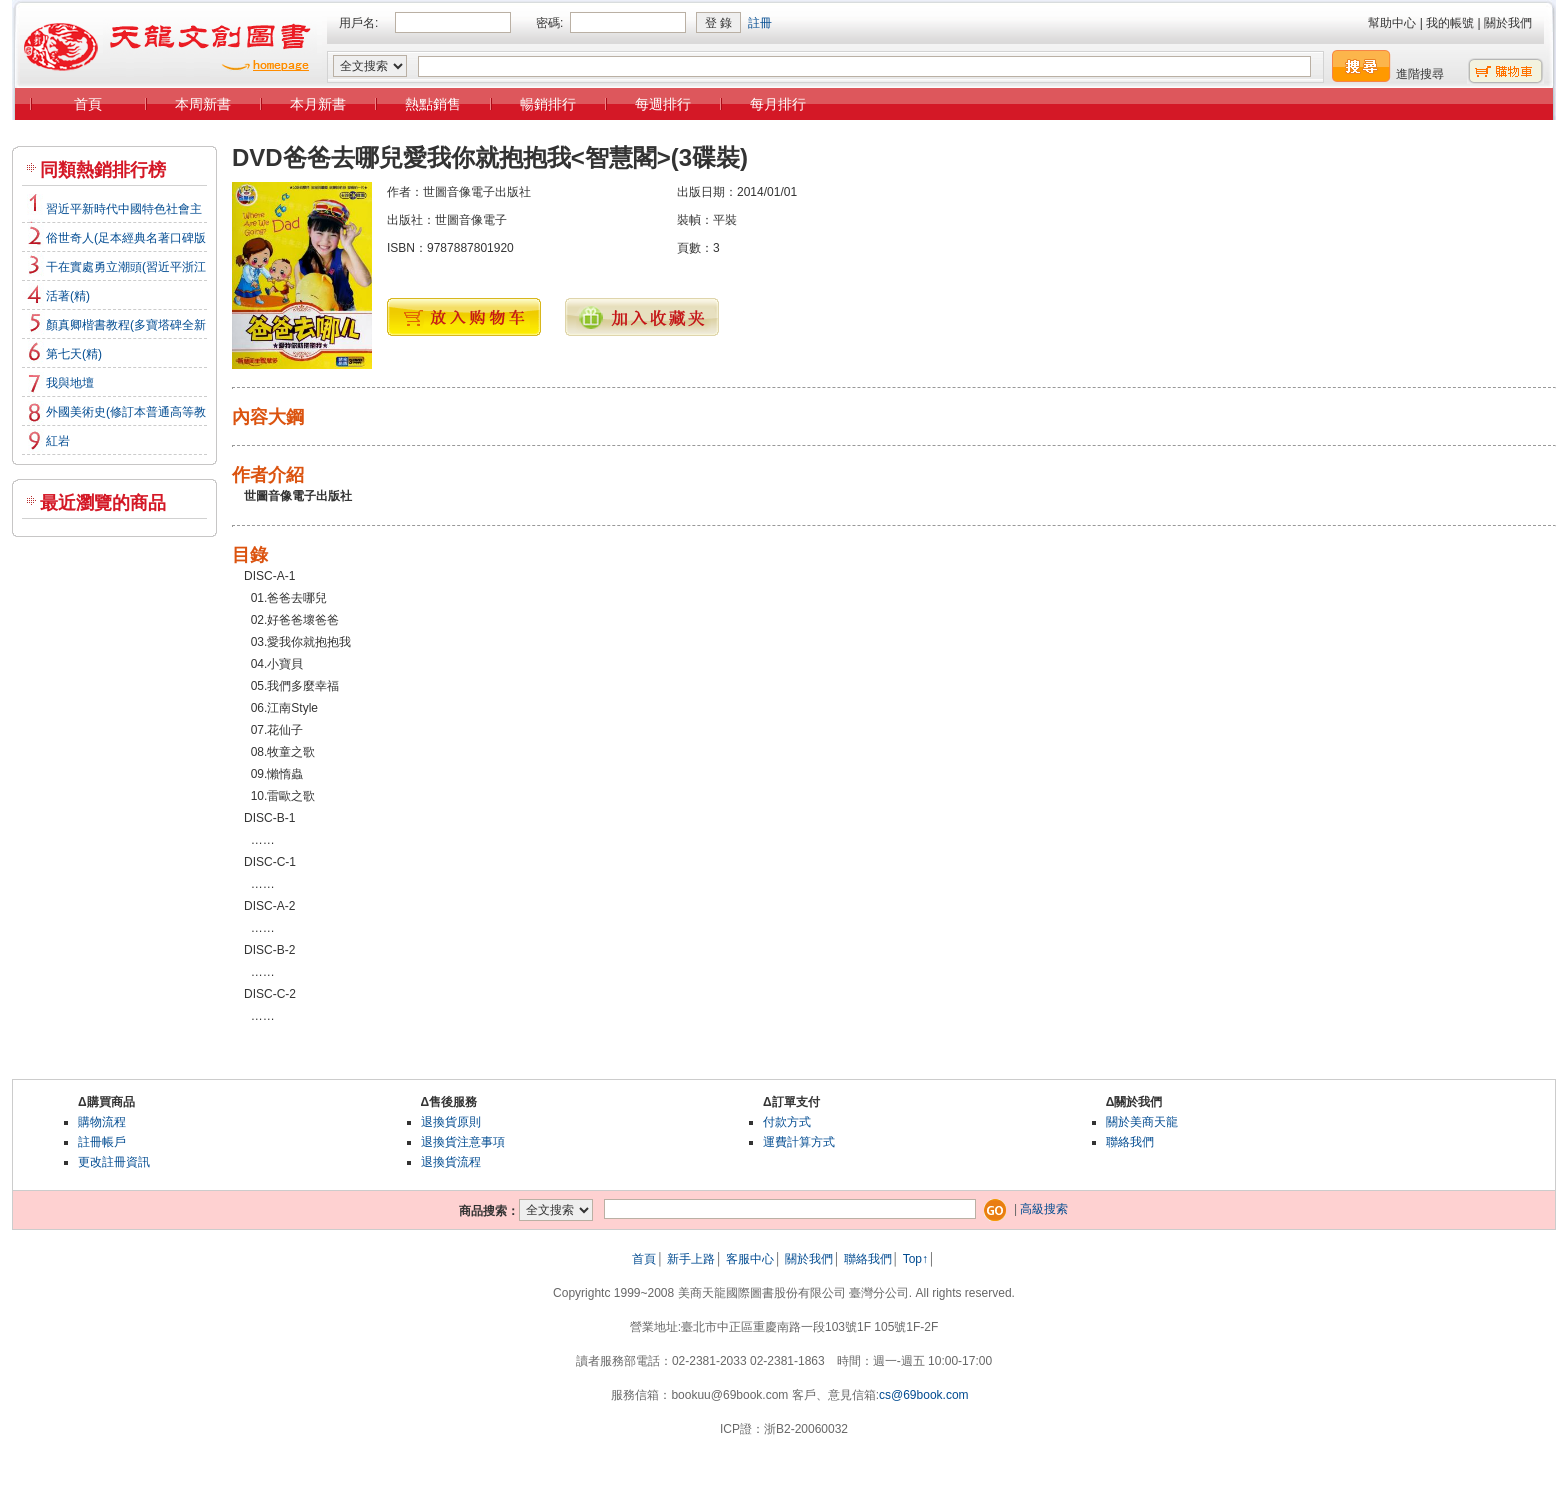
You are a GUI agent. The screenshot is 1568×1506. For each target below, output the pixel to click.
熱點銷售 (433, 104)
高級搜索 (1044, 1209)
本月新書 (318, 104)
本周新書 (203, 104)
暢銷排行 (548, 104)
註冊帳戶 (102, 1142)
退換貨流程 (451, 1162)
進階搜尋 (1420, 74)
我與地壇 (70, 383)
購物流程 (102, 1122)
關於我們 (1508, 23)
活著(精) (68, 296)
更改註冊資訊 (114, 1162)
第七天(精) (74, 354)
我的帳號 (1450, 23)
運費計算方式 (799, 1142)
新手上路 (691, 1259)
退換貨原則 (451, 1122)
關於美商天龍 (1142, 1122)
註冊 (760, 23)
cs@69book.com (924, 1395)
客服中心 (750, 1259)
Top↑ (915, 1259)
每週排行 (663, 104)
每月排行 (778, 104)
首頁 (88, 104)
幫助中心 (1392, 23)
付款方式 (787, 1122)
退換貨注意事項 (463, 1142)
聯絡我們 (1130, 1142)
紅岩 (58, 441)
